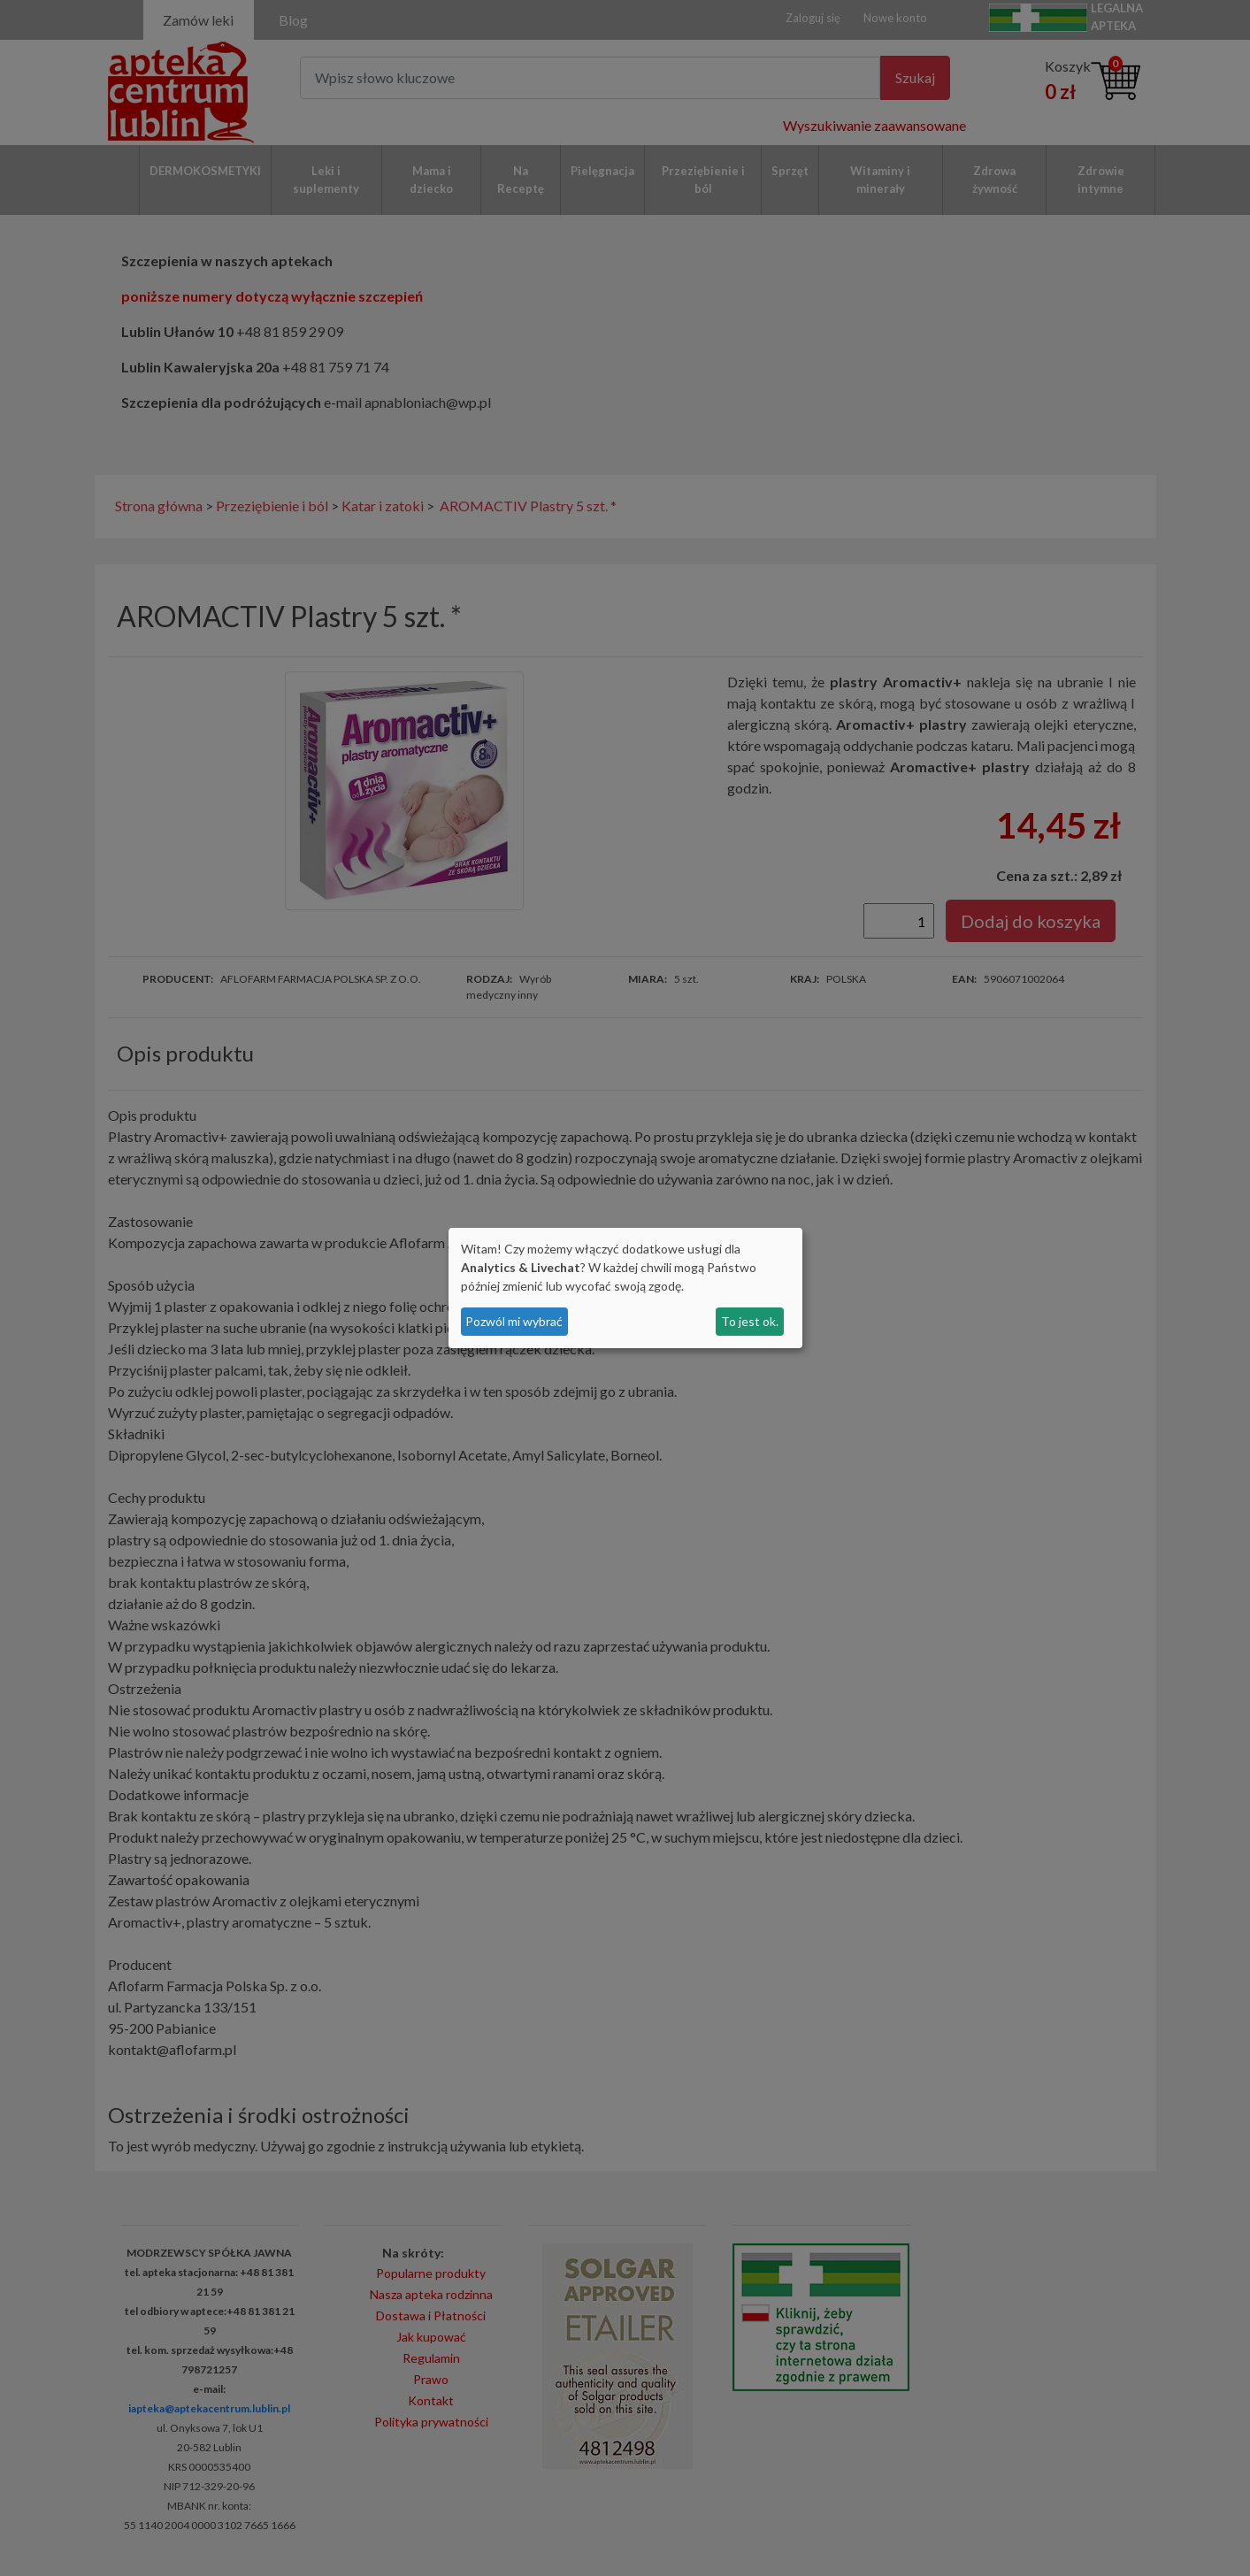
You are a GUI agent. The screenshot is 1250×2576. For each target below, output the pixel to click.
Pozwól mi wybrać (514, 1321)
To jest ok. (749, 1321)
